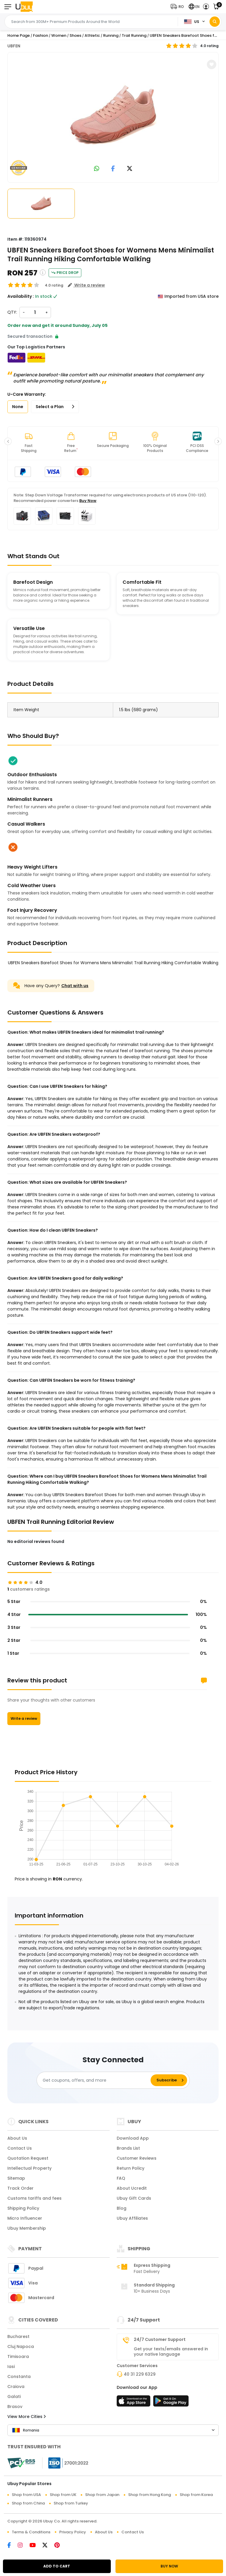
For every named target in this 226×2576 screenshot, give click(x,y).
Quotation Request (27, 2158)
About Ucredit (132, 2188)
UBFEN (13, 46)
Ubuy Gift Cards (134, 2198)
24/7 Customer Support (160, 2339)
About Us (17, 2138)
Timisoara (18, 2356)
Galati (14, 2396)
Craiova (15, 2386)
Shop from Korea (196, 2494)
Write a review (24, 1718)
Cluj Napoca (20, 2346)
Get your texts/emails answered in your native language (171, 2351)
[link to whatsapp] (96, 169)
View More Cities (26, 2416)
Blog (121, 2208)
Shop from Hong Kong (149, 2494)
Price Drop (65, 272)
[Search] (214, 21)
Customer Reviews (136, 2158)
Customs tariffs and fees (34, 2198)
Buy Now (87, 500)
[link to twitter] (129, 169)
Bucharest (18, 2336)
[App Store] (134, 2402)
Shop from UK (63, 2494)
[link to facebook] (113, 169)
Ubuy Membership (26, 2228)
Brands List (128, 2148)
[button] (178, 6)
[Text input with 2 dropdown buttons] (93, 21)
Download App (133, 2138)
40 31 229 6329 (140, 2374)
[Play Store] (171, 2402)
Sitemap (16, 2178)
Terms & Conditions (31, 2532)
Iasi (11, 2366)
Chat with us (74, 986)
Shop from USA (26, 2494)
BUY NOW (169, 2566)
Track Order (20, 2188)
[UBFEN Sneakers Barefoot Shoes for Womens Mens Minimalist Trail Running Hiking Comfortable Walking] (113, 116)
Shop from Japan (102, 2494)
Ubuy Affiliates (132, 2218)
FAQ (121, 2178)
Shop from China (28, 2503)
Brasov (14, 2406)
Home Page (18, 35)
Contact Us (19, 2148)
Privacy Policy (72, 2532)
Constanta (19, 2376)
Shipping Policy (23, 2208)
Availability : (20, 296)
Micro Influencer (24, 2218)
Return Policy (130, 2168)
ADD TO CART (56, 2566)
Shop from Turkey (71, 2503)
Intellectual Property (29, 2168)
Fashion (40, 35)
